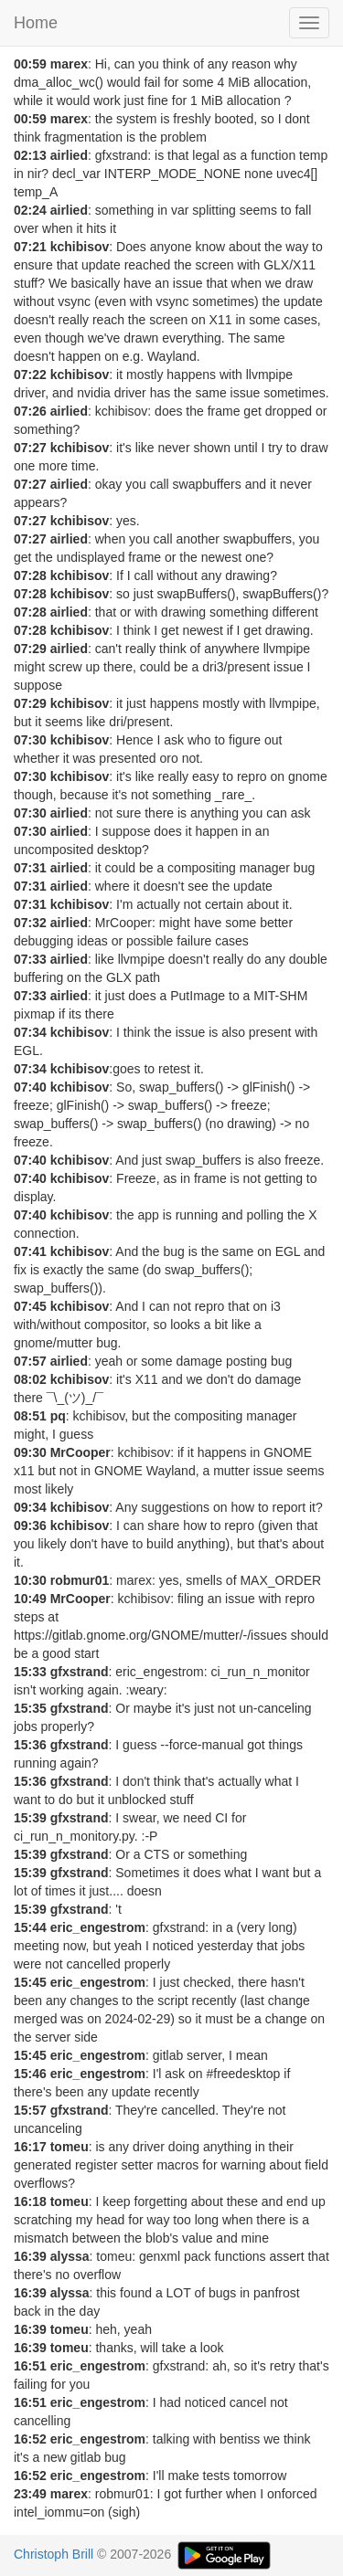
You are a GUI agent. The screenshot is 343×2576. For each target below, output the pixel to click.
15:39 (30, 1818)
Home (36, 23)
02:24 (30, 210)
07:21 (30, 246)
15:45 (30, 1982)
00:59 (30, 64)
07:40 (30, 1087)
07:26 (30, 411)
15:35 (30, 1708)
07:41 (30, 1251)
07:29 (30, 648)
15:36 (30, 1744)
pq (58, 1416)
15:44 (30, 1927)
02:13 (30, 155)
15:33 (30, 1671)
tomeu (69, 2146)
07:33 (30, 959)
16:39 (30, 2256)
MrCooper (80, 1452)
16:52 (30, 2439)
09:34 (30, 1507)
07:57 (30, 1361)
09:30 (30, 1452)
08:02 (30, 1379)
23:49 (30, 2493)
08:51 (30, 1416)
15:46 (30, 2073)
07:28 (30, 575)
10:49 (30, 1598)
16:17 (30, 2146)
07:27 (30, 447)
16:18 (30, 2201)
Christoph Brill (53, 2554)
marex (69, 64)
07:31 (30, 867)
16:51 (30, 2366)
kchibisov (80, 246)
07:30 (30, 740)
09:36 (30, 1525)
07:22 (30, 374)
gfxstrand (79, 1671)
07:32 (30, 922)
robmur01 (80, 1580)
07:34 (30, 1032)
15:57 (30, 2110)
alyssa (70, 2256)
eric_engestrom (97, 1927)
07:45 (30, 1306)
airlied (69, 155)
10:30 (30, 1580)
